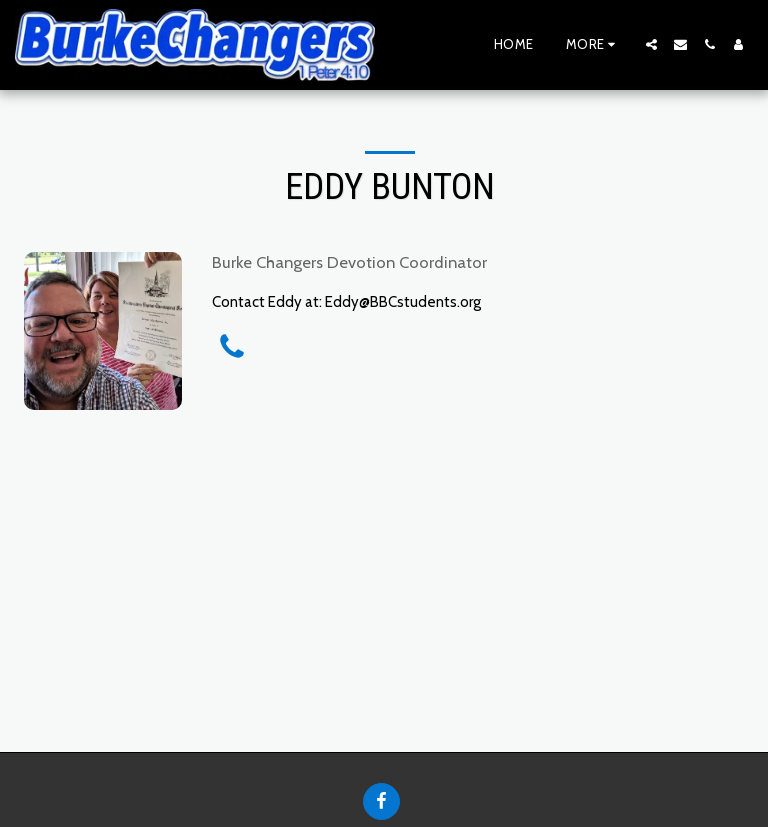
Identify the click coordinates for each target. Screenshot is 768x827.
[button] (651, 44)
